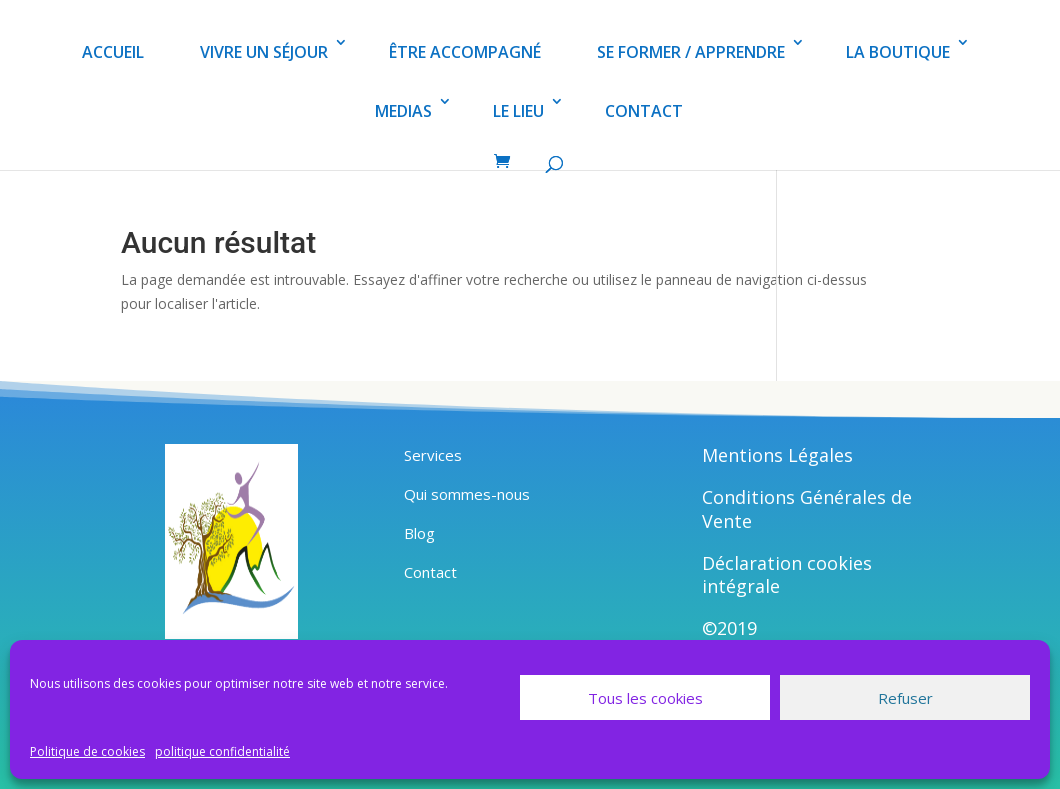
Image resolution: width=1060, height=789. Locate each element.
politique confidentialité (222, 751)
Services (433, 455)
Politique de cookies (87, 751)
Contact (430, 572)
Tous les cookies (645, 698)
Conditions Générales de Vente (807, 509)
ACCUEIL (113, 52)
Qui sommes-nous (467, 494)
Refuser (905, 698)
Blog (419, 533)
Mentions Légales (777, 455)
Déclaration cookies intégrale (787, 575)
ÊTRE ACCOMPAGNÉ (465, 52)
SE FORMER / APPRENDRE (691, 52)
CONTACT (644, 111)
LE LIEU (518, 111)
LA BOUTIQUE (898, 52)
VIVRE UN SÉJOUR (264, 52)
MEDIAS (403, 111)
